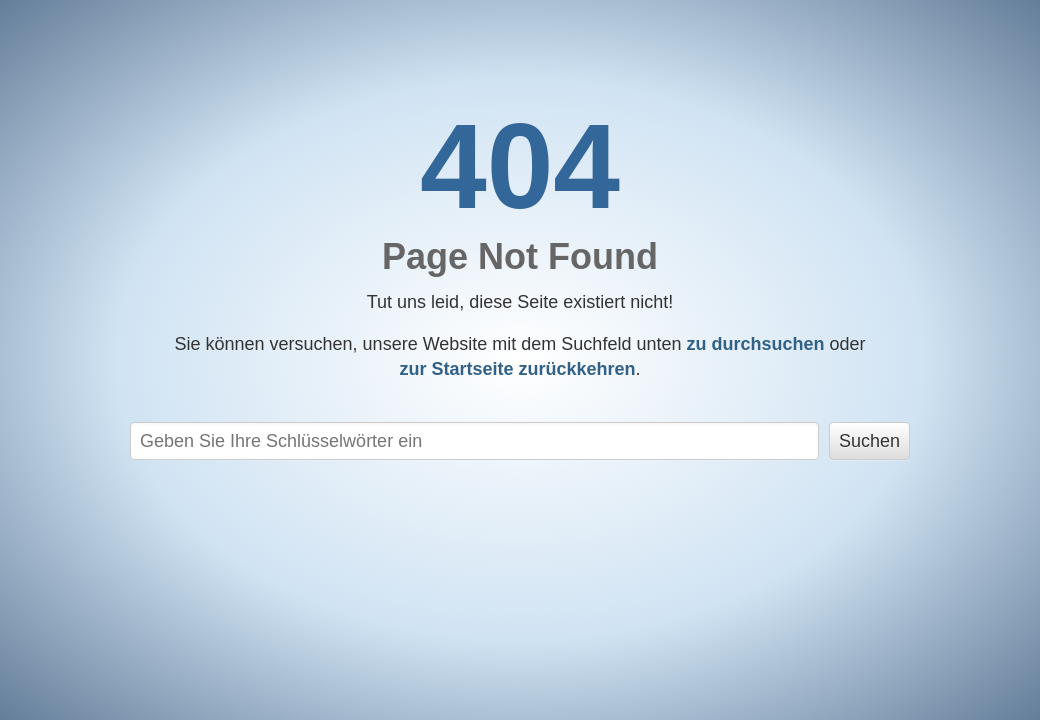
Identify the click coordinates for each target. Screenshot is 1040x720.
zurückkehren (517, 369)
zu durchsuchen (755, 344)
